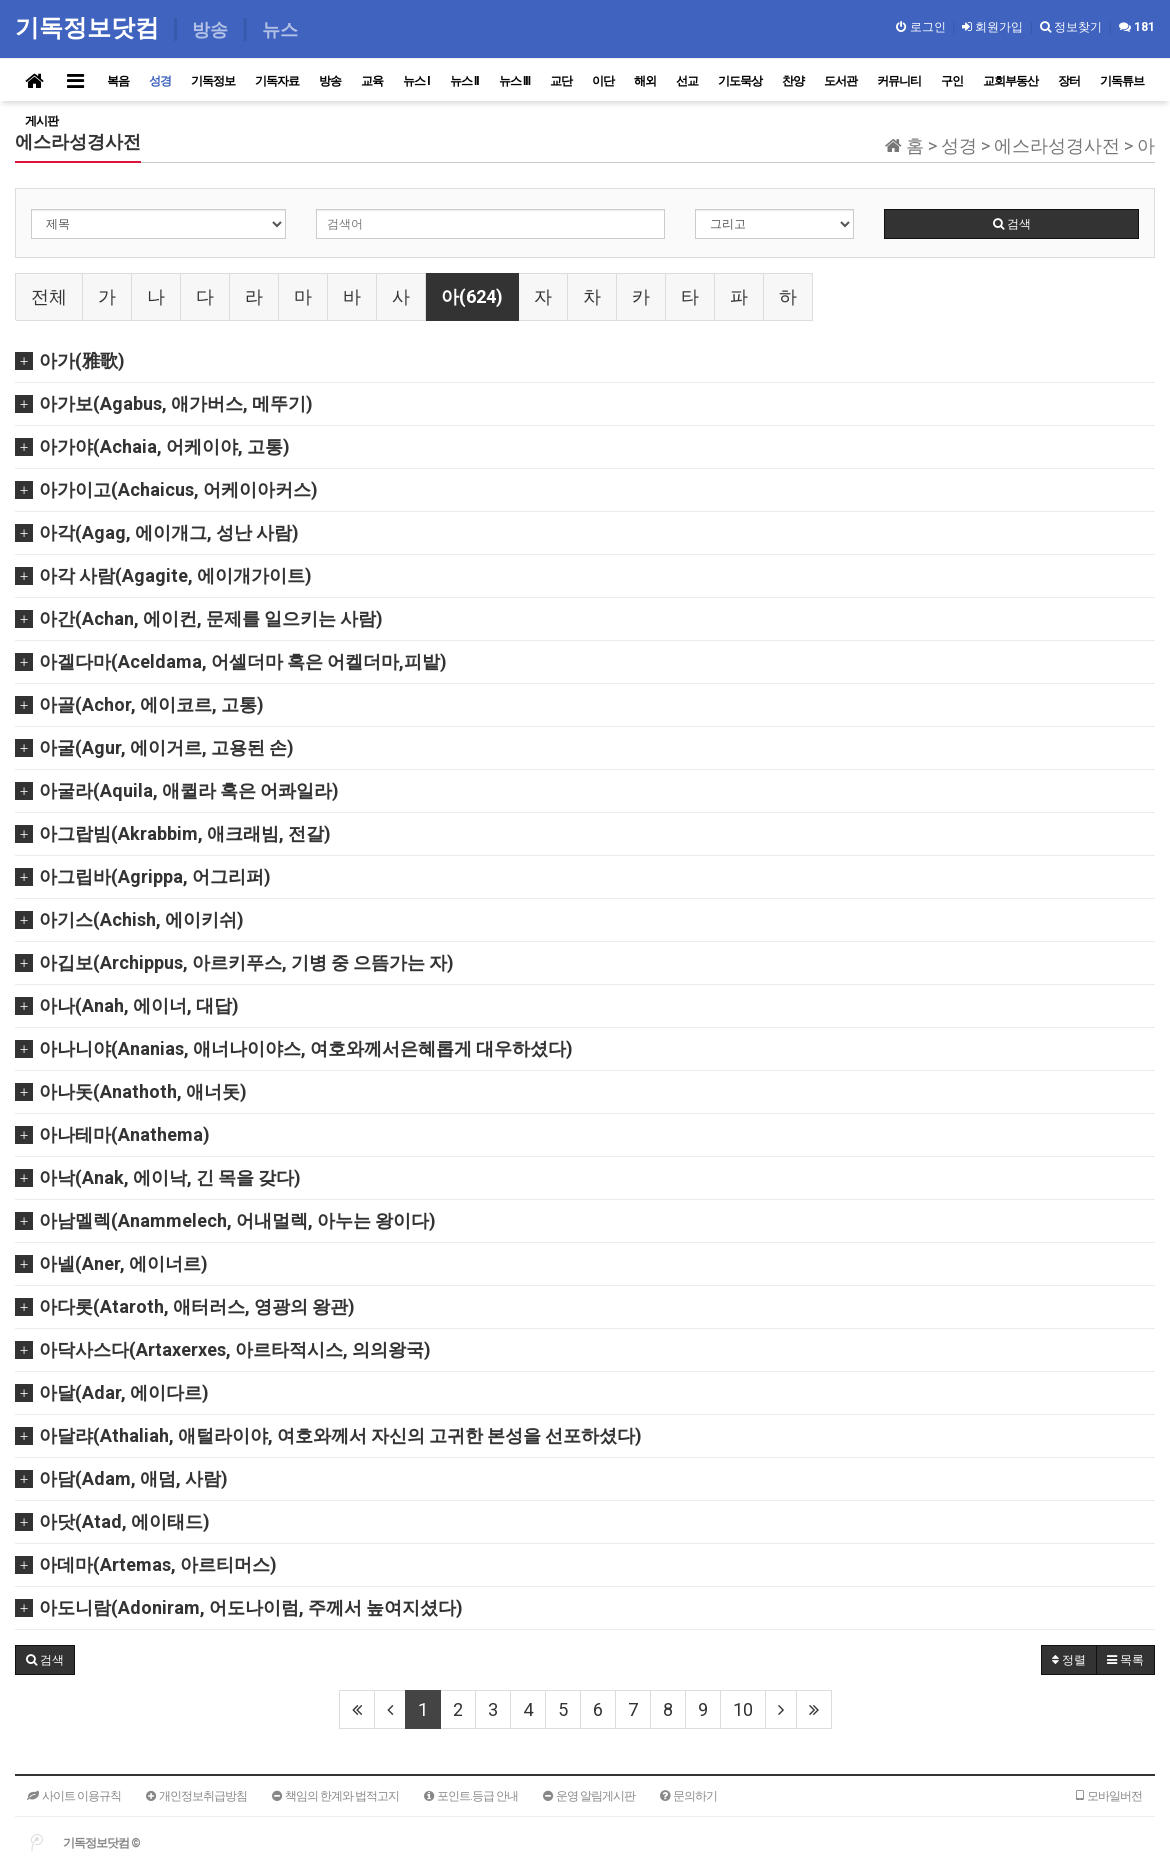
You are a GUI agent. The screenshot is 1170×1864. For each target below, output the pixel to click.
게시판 (41, 121)
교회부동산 (1010, 81)
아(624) (472, 296)
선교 (687, 81)
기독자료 (277, 81)
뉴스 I (416, 81)
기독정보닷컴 (90, 27)
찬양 (793, 81)
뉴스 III (514, 81)
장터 (1069, 81)
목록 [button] (1125, 1660)
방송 (330, 81)
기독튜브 (1122, 81)
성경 (160, 81)
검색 (1012, 224)
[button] (45, 1660)
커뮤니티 (899, 81)
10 (743, 1709)
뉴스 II (464, 81)
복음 (118, 81)
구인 (952, 81)
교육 (372, 81)
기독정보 (213, 81)
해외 (645, 81)
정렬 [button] (1069, 1660)
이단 (603, 81)
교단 (561, 81)
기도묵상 (740, 81)
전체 (49, 296)
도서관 (840, 81)
